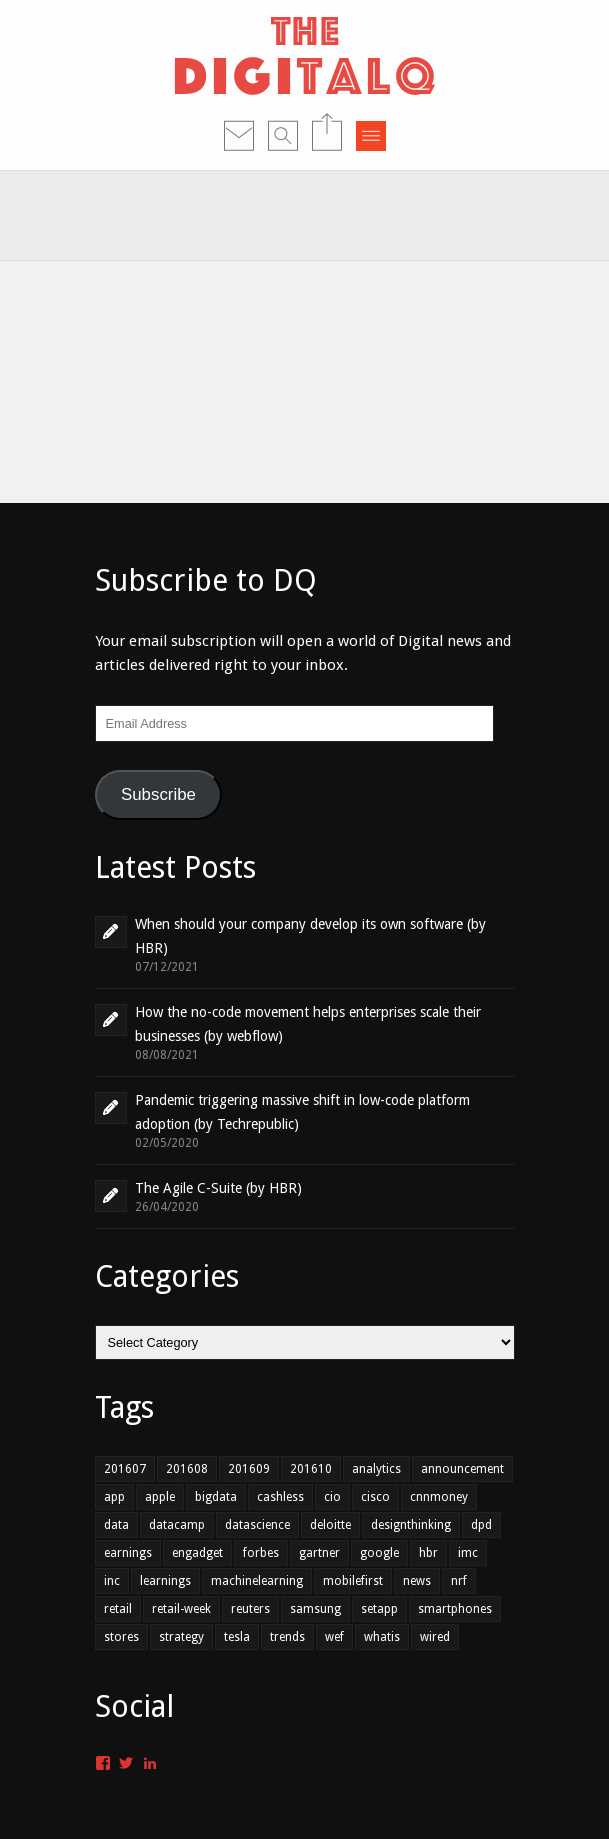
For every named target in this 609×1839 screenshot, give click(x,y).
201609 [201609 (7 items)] (249, 1469)
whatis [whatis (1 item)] (382, 1637)
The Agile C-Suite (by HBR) (218, 1188)
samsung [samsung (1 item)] (315, 1609)
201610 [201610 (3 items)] (311, 1469)
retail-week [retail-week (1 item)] (181, 1609)
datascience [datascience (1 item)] (257, 1525)
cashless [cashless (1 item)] (280, 1497)
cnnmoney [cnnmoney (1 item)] (439, 1497)
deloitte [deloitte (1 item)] (330, 1525)
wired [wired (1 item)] (435, 1637)
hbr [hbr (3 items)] (428, 1553)
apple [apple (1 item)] (160, 1497)
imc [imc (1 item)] (468, 1553)
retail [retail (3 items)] (118, 1609)
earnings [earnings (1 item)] (128, 1553)
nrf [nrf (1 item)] (459, 1581)
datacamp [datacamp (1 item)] (177, 1525)
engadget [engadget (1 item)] (197, 1553)
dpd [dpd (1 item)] (481, 1525)
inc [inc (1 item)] (112, 1581)
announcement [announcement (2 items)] (462, 1469)
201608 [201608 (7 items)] (187, 1469)
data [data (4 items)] (116, 1525)
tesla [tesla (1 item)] (237, 1637)
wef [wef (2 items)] (334, 1637)
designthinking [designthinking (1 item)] (411, 1525)
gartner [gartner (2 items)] (319, 1553)
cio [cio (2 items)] (332, 1497)
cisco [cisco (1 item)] (375, 1497)
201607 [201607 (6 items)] (125, 1469)
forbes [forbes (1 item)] (261, 1553)
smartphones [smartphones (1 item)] (455, 1609)
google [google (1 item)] (379, 1553)
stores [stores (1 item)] (121, 1637)
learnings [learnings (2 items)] (165, 1581)
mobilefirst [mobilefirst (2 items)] (353, 1581)
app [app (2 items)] (114, 1497)
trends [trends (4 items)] (287, 1637)
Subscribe (158, 794)
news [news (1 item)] (417, 1581)
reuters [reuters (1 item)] (250, 1609)
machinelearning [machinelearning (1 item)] (257, 1581)
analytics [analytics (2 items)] (376, 1469)
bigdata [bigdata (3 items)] (216, 1497)
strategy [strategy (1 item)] (181, 1637)
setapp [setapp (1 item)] (379, 1609)
